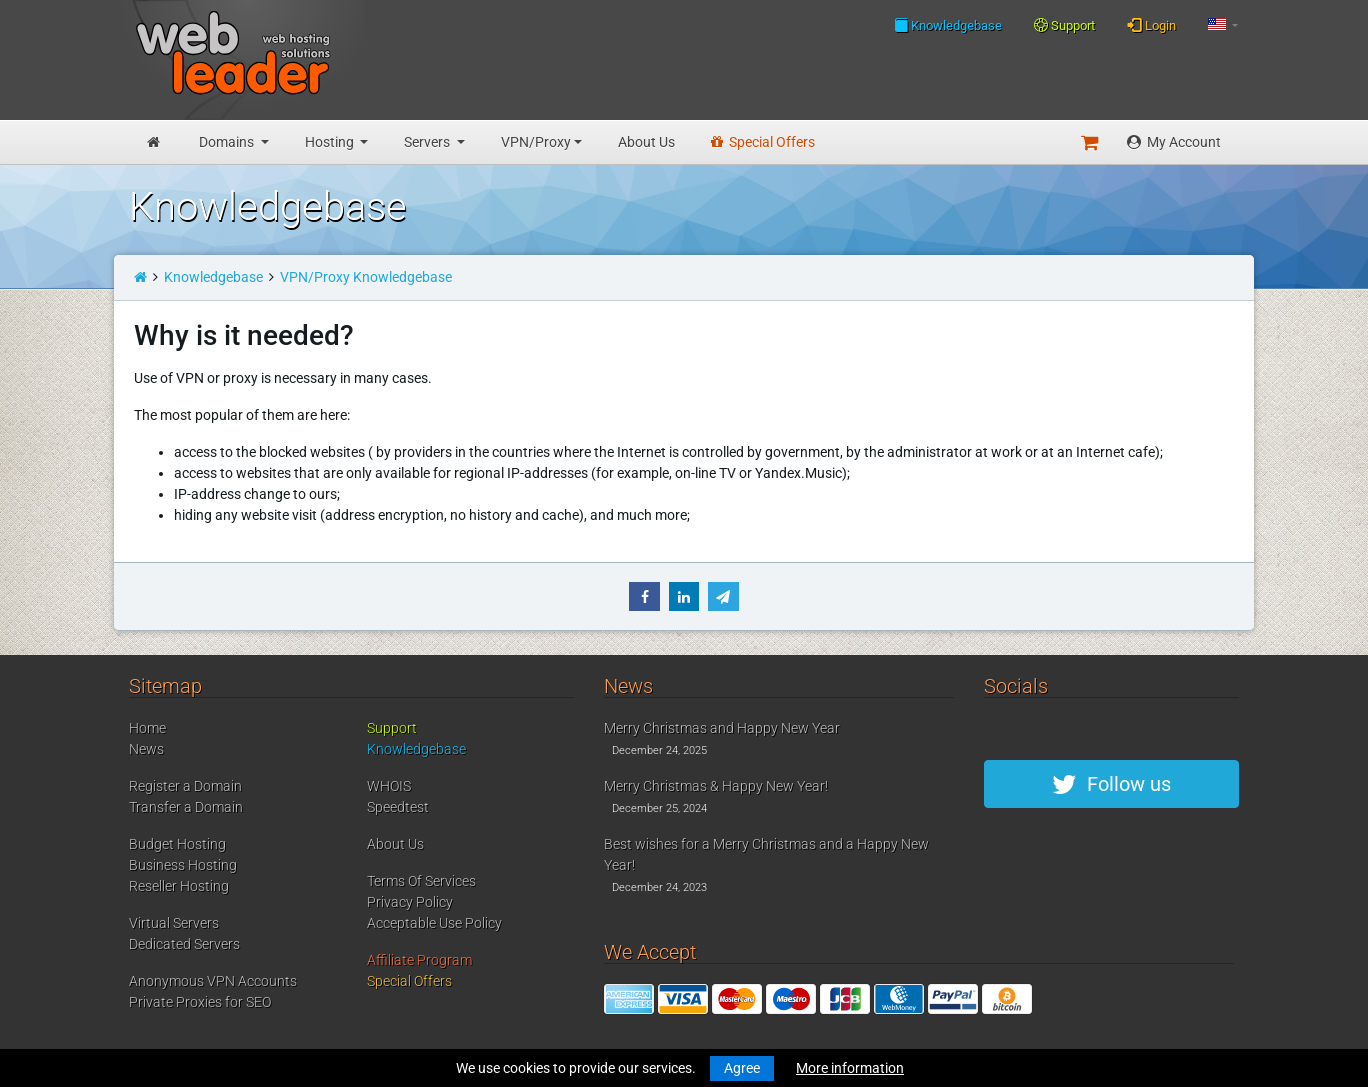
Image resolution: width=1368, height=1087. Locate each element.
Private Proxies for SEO (200, 1002)
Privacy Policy (410, 902)
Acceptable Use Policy (434, 923)
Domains (228, 142)
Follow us (1111, 784)
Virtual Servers (174, 923)
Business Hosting (183, 865)
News (146, 749)
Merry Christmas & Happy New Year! (716, 786)
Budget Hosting (177, 844)
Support (1064, 25)
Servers (428, 142)
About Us (646, 142)
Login (1151, 25)
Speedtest (398, 807)
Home (147, 728)
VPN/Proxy (536, 142)
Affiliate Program (419, 960)
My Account (1174, 142)
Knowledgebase (948, 25)
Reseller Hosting (179, 886)
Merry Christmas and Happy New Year (722, 728)
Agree (742, 1068)
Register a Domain (185, 786)
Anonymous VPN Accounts (213, 981)
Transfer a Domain (186, 807)
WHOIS (389, 786)
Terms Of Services (421, 881)
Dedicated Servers (184, 944)
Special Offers (763, 142)
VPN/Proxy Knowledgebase (366, 277)
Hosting (331, 142)
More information (850, 1068)
